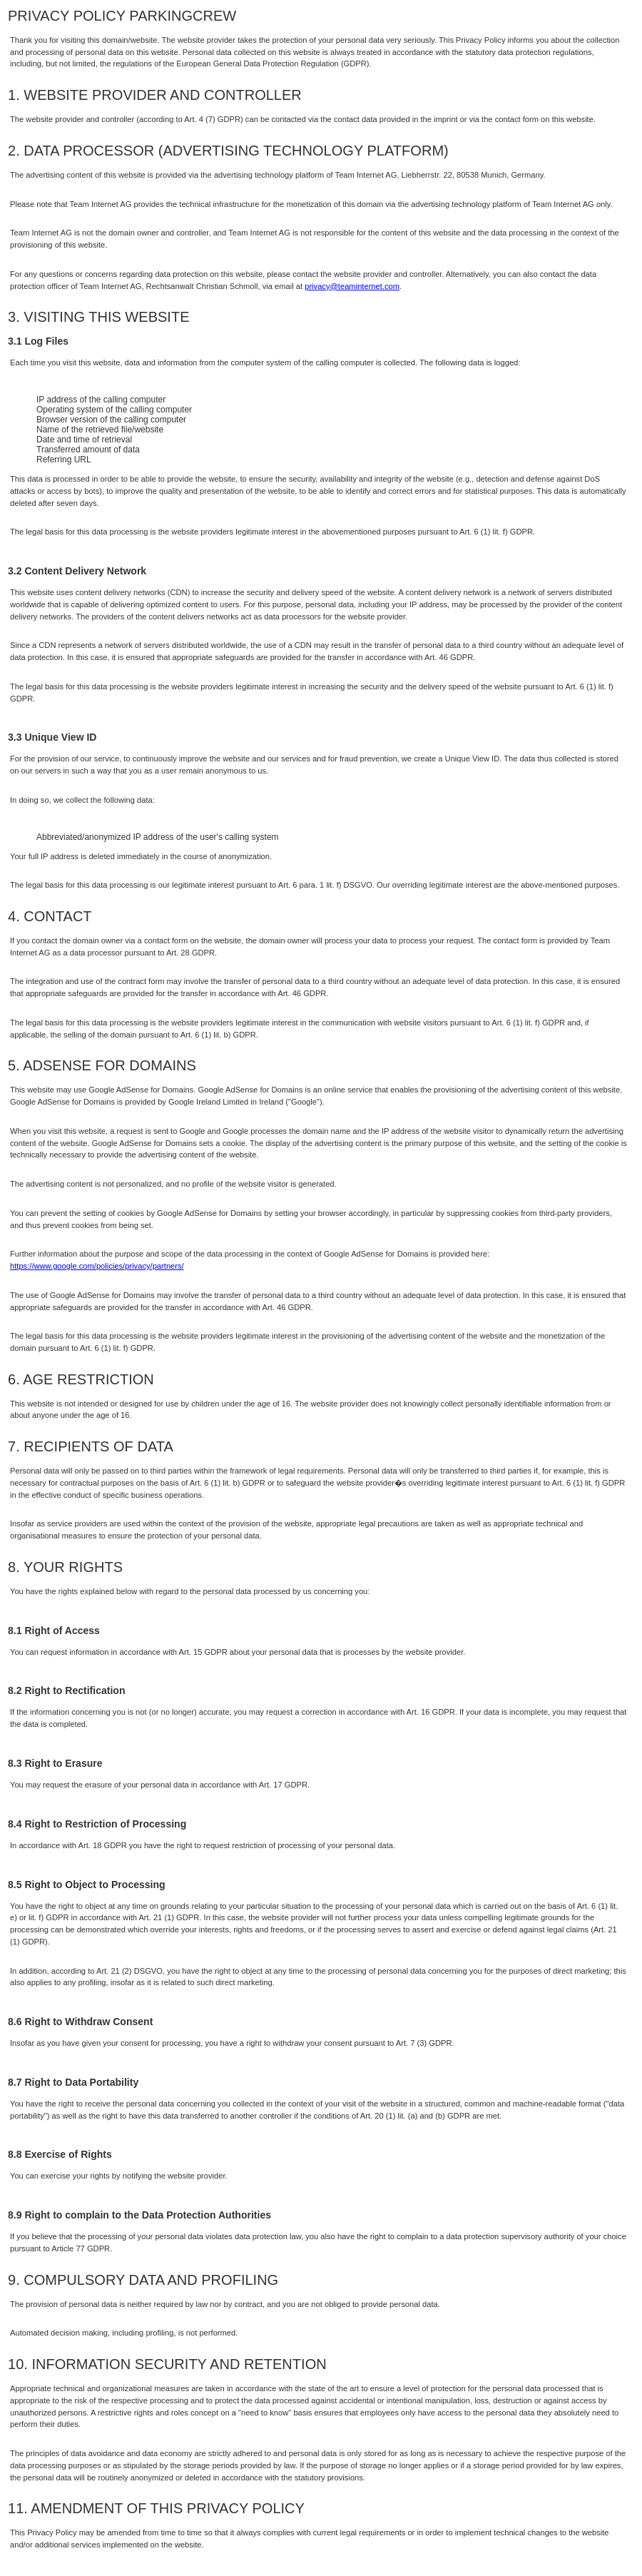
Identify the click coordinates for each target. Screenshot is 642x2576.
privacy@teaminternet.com (352, 286)
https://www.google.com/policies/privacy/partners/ (97, 1266)
